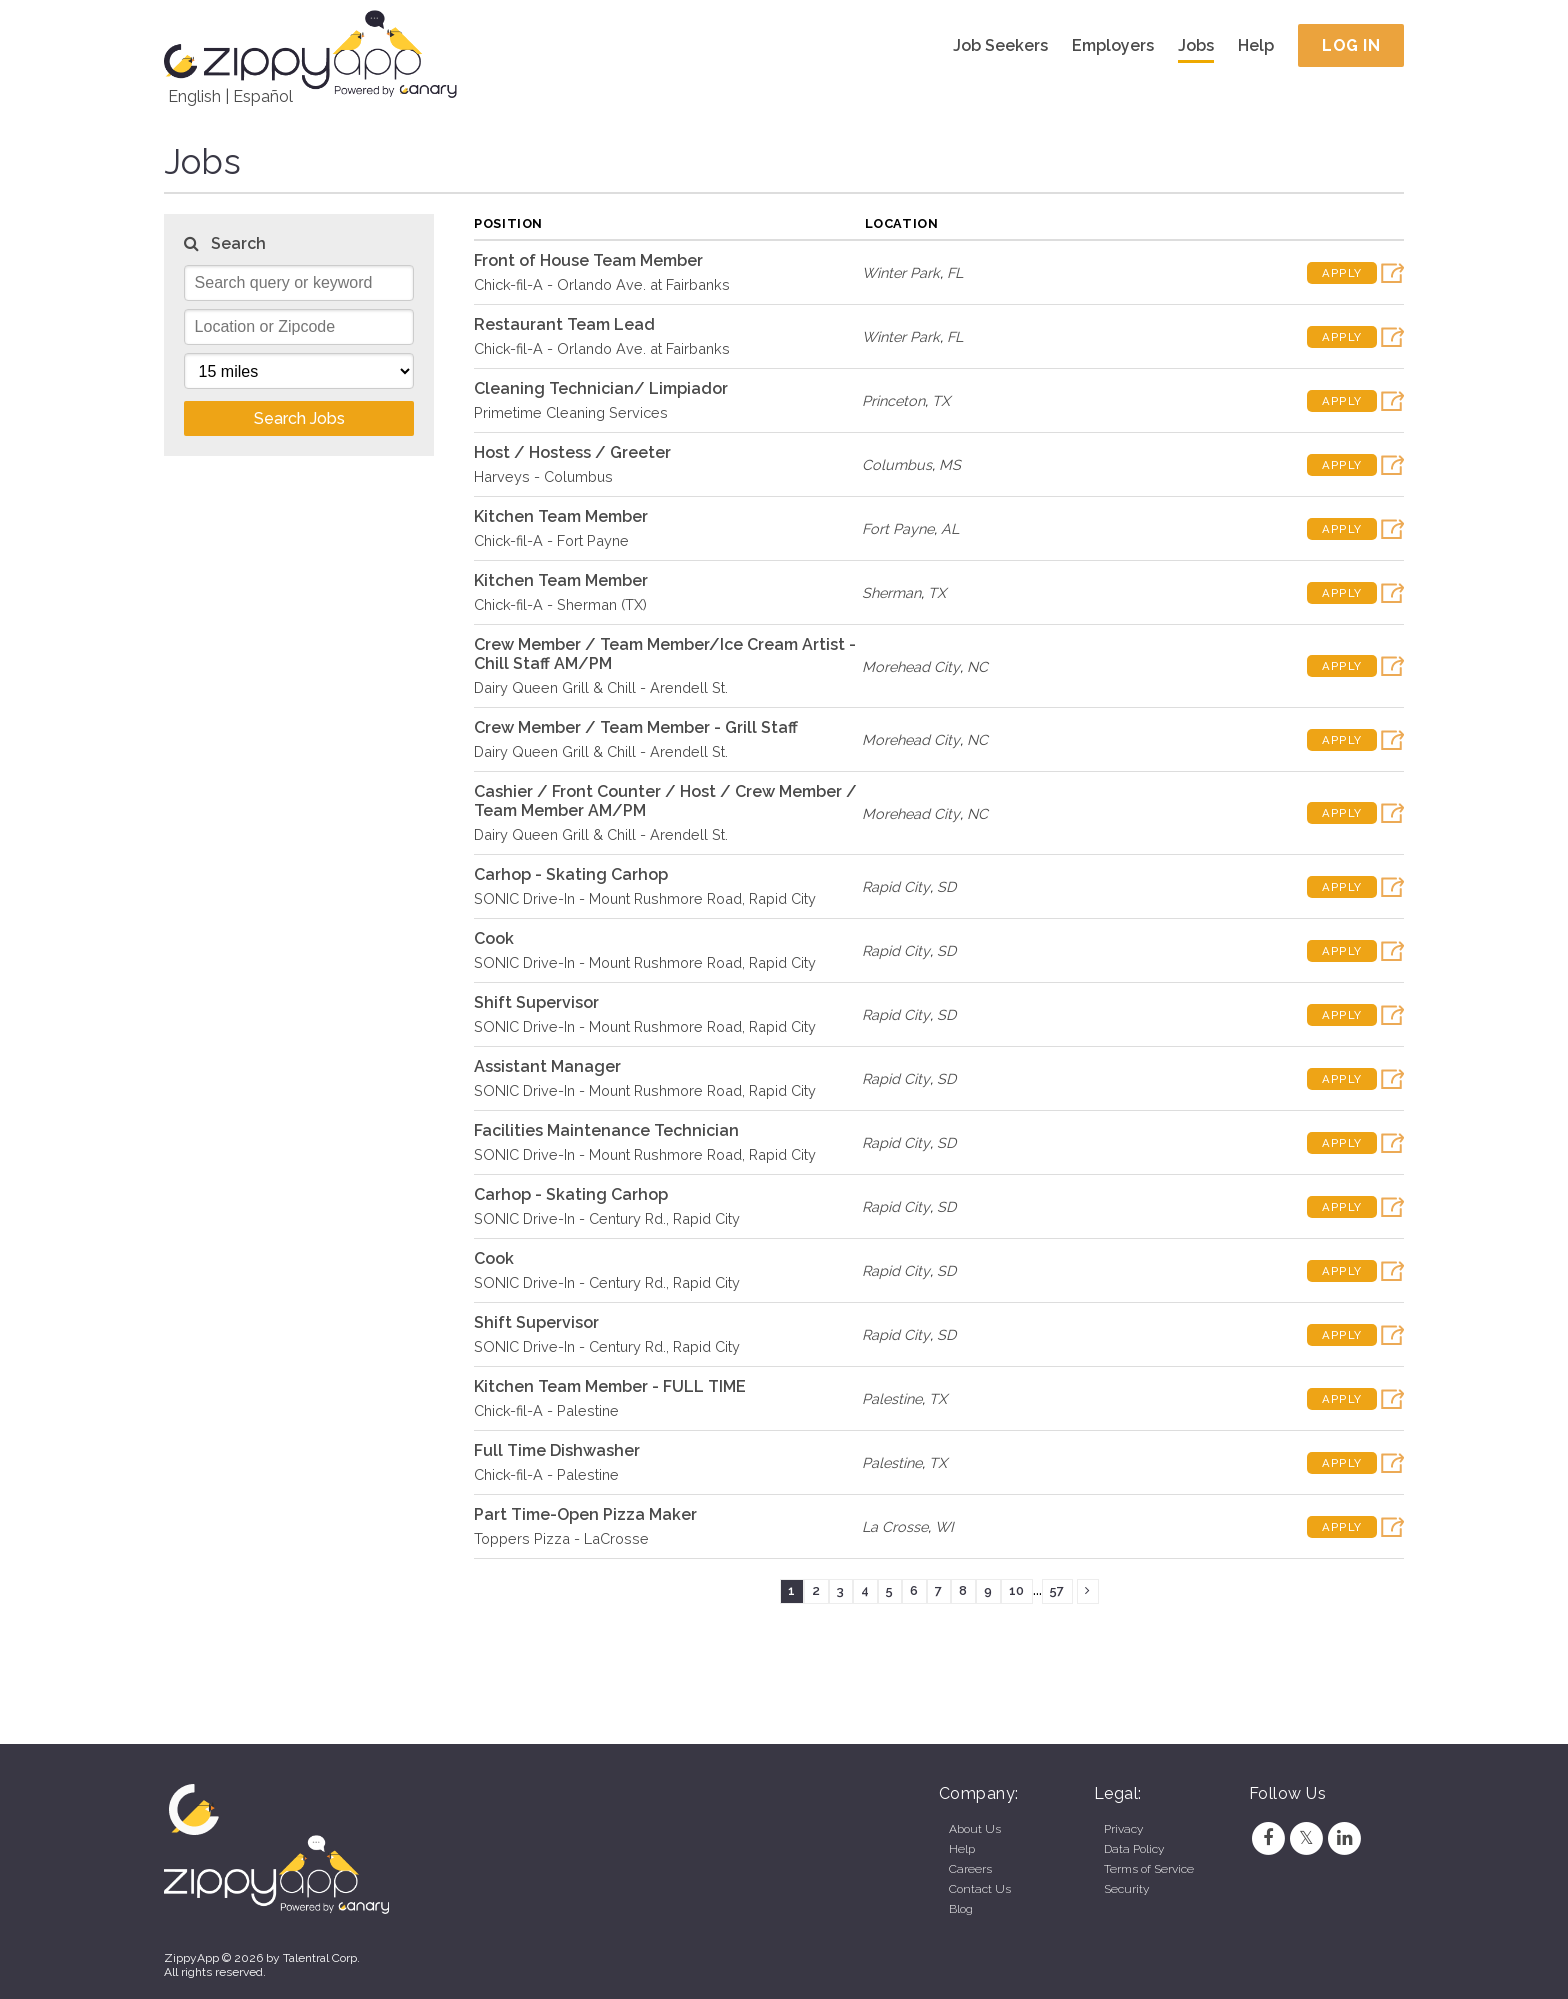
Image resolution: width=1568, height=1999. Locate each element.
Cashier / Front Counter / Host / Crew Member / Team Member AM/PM (665, 801)
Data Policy (1134, 1849)
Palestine (892, 1398)
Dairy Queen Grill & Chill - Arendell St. (601, 687)
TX (941, 400)
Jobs (1196, 45)
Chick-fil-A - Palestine (546, 1410)
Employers (1113, 45)
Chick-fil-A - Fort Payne (551, 540)
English (194, 96)
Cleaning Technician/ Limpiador (601, 388)
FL (955, 272)
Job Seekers (1000, 45)
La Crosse (895, 1526)
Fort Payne (898, 528)
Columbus (897, 464)
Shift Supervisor (536, 1002)
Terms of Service (1149, 1869)
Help (1256, 45)
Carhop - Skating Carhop (571, 874)
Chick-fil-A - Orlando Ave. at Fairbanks (602, 284)
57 (1057, 1590)
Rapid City (896, 886)
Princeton (893, 400)
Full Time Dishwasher (557, 1450)
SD (946, 886)
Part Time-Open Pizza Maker (585, 1514)
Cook (494, 938)
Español (263, 96)
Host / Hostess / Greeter (572, 452)
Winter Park (901, 272)
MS (950, 464)
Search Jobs (299, 418)
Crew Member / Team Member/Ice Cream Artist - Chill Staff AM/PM (665, 654)
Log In (1351, 45)
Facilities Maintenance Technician (606, 1130)
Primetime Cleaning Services (571, 412)
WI (944, 1526)
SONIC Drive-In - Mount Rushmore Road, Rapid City (645, 898)
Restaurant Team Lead (564, 324)
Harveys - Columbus (543, 476)
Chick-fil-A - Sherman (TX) (560, 604)
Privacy (1123, 1829)
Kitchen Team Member (561, 516)
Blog (961, 1909)
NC (977, 666)
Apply (1342, 273)
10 (1016, 1590)
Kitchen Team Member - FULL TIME (610, 1386)
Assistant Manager (547, 1066)
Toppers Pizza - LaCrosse (561, 1538)
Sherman (891, 592)
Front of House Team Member (588, 260)
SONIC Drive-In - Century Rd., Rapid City (607, 1218)
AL (950, 528)
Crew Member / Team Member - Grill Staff (636, 727)
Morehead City (911, 666)
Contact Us (980, 1889)
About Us (975, 1829)
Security (1126, 1889)
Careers (970, 1869)
